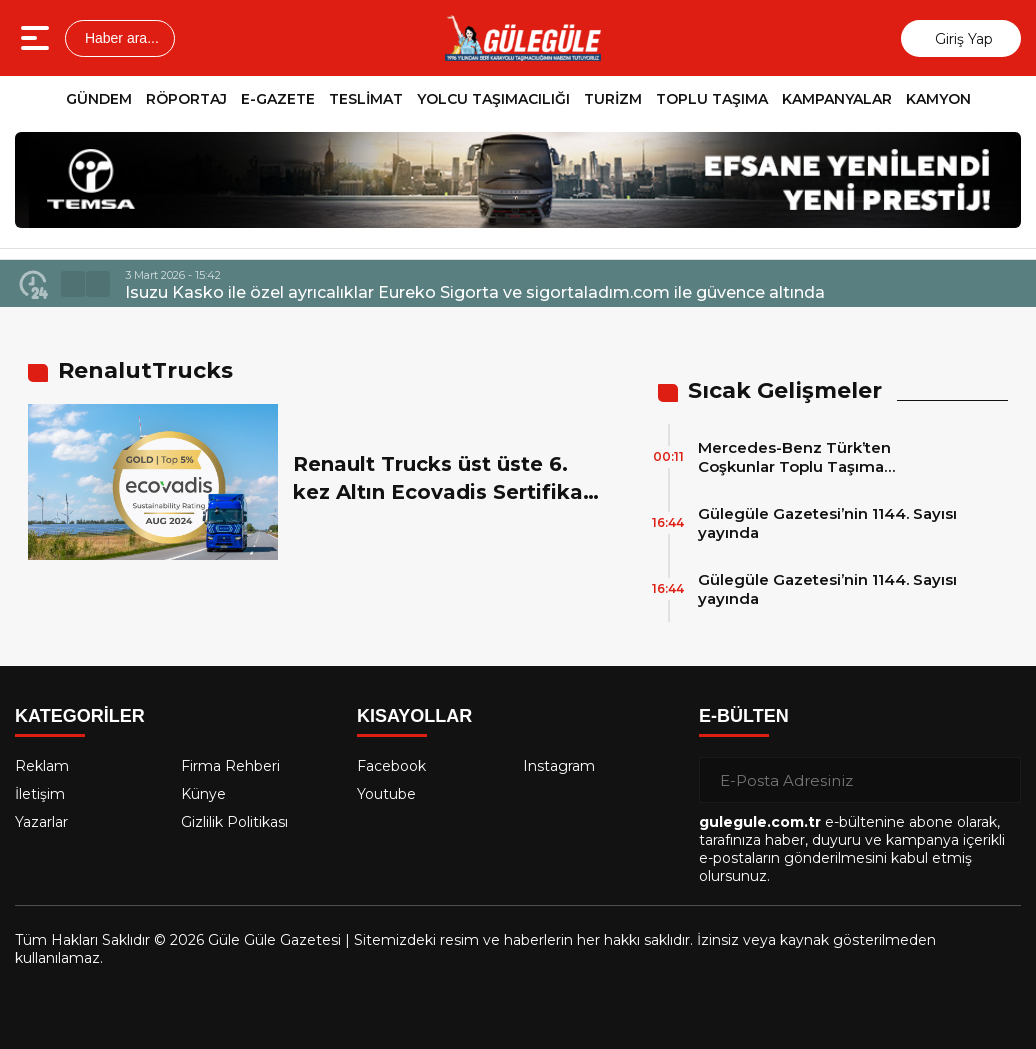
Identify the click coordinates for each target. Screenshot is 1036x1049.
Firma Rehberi (230, 766)
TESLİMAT (366, 99)
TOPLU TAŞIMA (712, 99)
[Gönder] (998, 780)
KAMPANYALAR (837, 99)
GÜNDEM (99, 99)
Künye (203, 794)
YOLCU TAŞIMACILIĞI (493, 99)
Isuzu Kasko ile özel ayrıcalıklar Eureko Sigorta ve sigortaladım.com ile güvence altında (475, 292)
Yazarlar (41, 822)
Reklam (42, 766)
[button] (73, 284)
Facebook (391, 766)
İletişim (40, 794)
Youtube (386, 794)
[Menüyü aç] (37, 38)
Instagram (559, 766)
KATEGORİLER (80, 716)
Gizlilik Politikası (234, 822)
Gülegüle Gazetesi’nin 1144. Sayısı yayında (827, 523)
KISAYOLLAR (414, 716)
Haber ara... (120, 38)
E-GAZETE (278, 99)
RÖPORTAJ (186, 99)
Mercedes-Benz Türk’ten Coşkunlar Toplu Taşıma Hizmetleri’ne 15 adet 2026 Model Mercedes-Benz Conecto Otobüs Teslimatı (827, 457)
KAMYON (938, 99)
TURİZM (613, 99)
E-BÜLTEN (744, 716)
